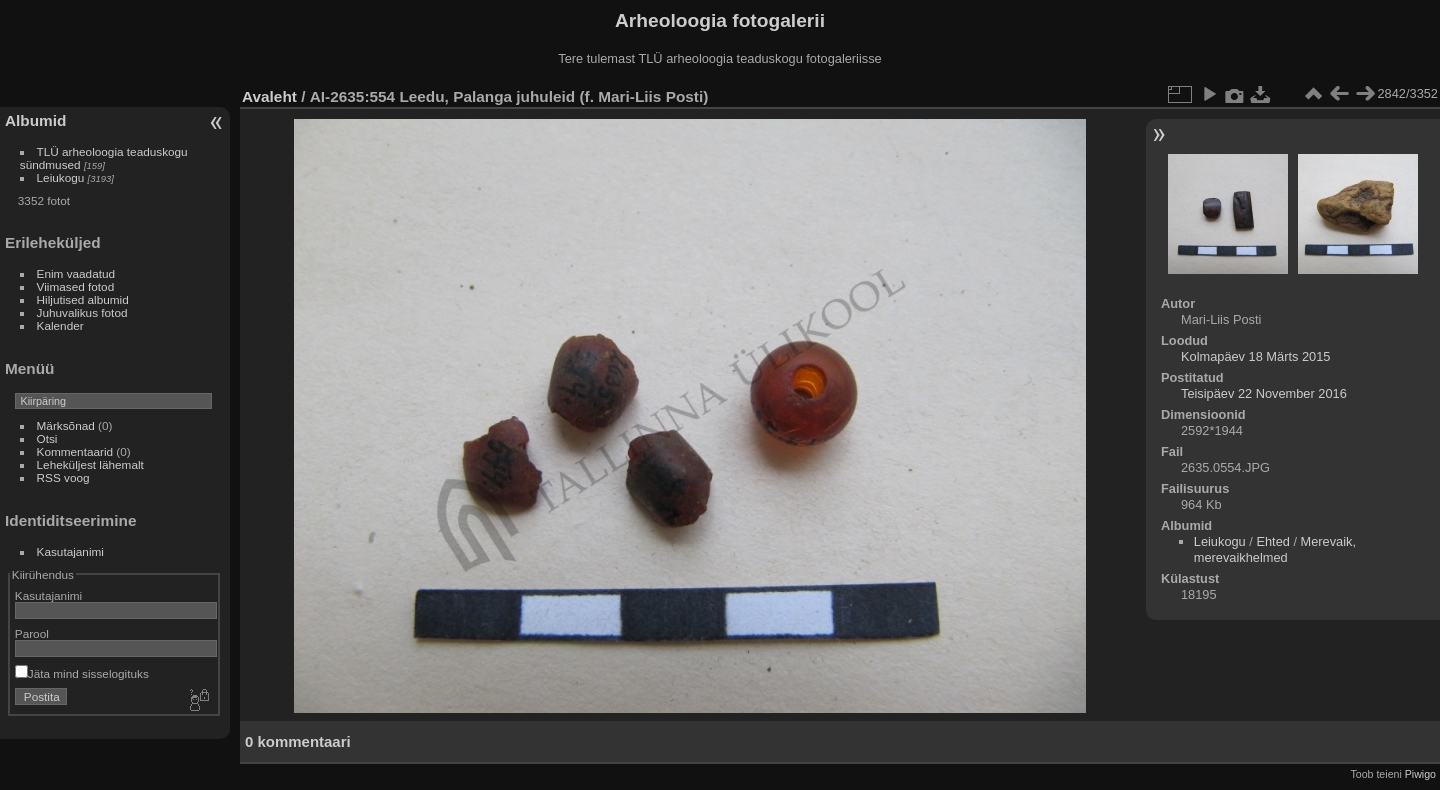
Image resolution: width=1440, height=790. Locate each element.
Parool (32, 633)
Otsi (47, 438)
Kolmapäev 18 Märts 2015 (1255, 356)
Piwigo (1420, 774)
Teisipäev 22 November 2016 (1264, 393)
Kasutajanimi (70, 551)
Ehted (1272, 541)
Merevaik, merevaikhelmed (1275, 549)
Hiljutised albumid (83, 299)
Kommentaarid (75, 451)
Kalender (60, 325)
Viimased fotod (76, 286)
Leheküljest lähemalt (90, 464)
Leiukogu (61, 177)
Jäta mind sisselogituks (82, 673)
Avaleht (269, 96)
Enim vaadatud (76, 273)
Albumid (35, 120)
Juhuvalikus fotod (82, 312)
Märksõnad (66, 425)
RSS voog (63, 477)
